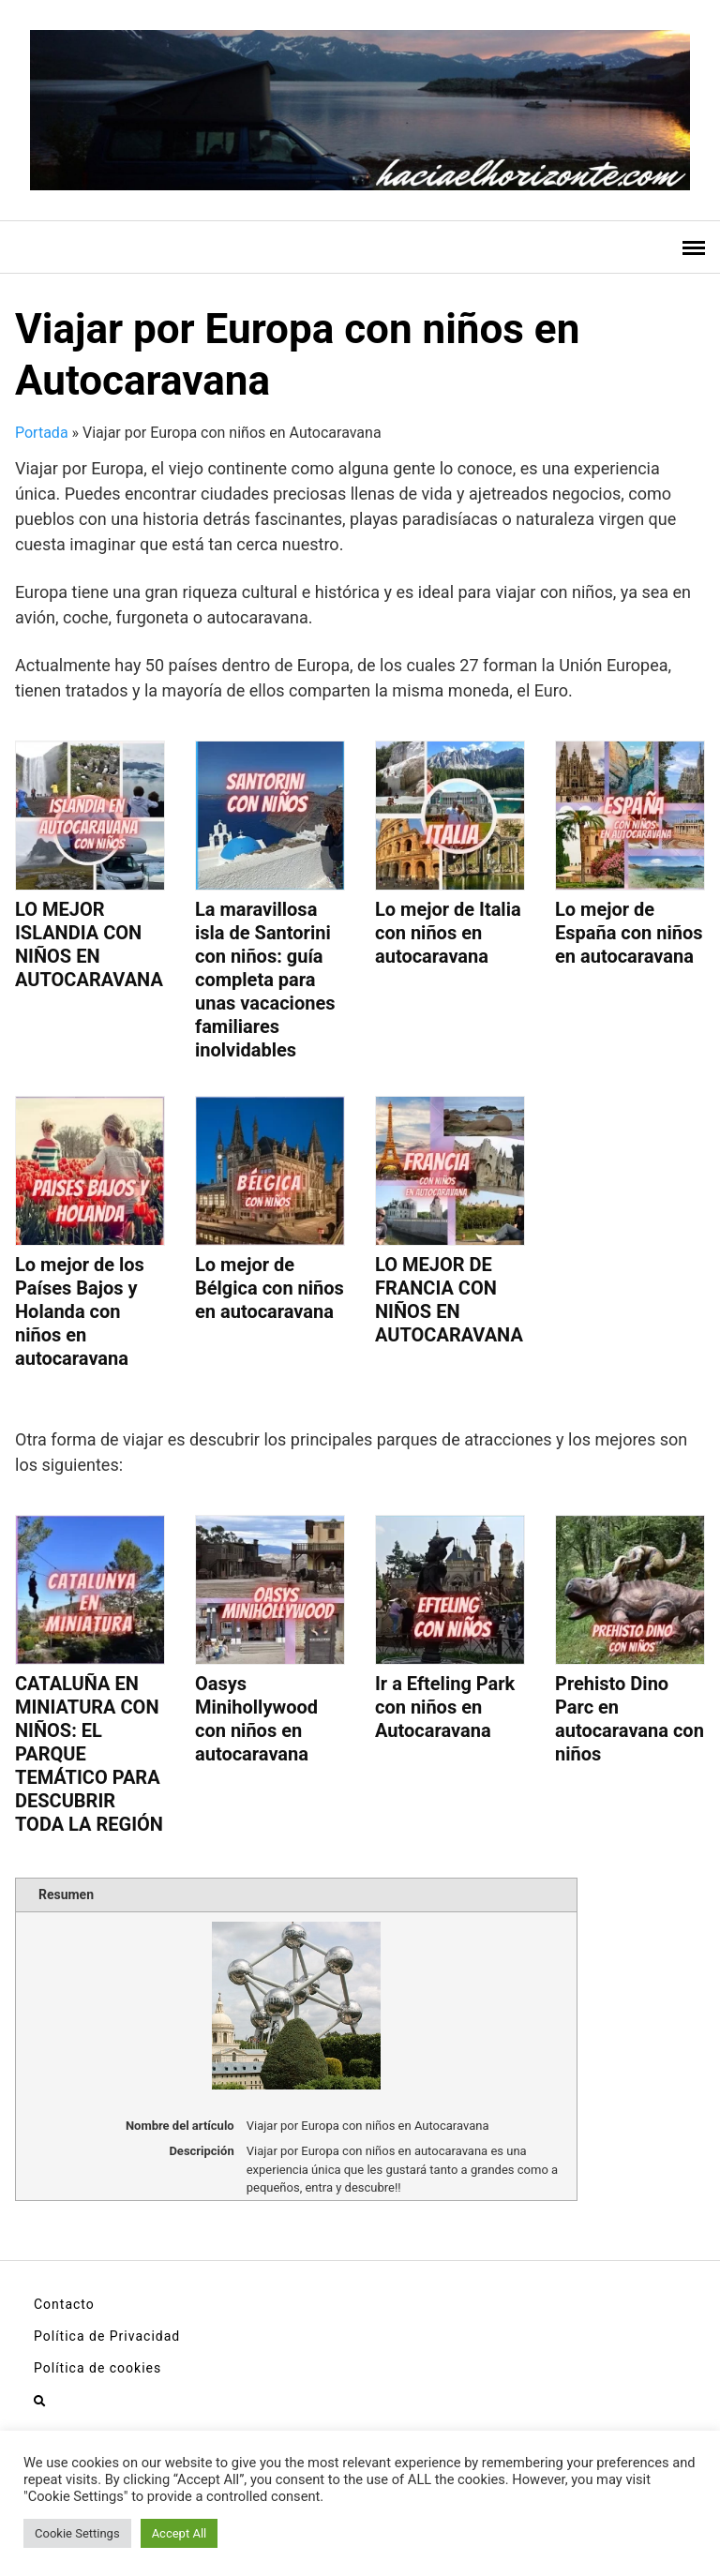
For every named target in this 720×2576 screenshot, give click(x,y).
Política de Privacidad (107, 2336)
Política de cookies (97, 2367)
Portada (41, 433)
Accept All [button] (179, 2533)
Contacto (64, 2304)
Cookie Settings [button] (77, 2533)
